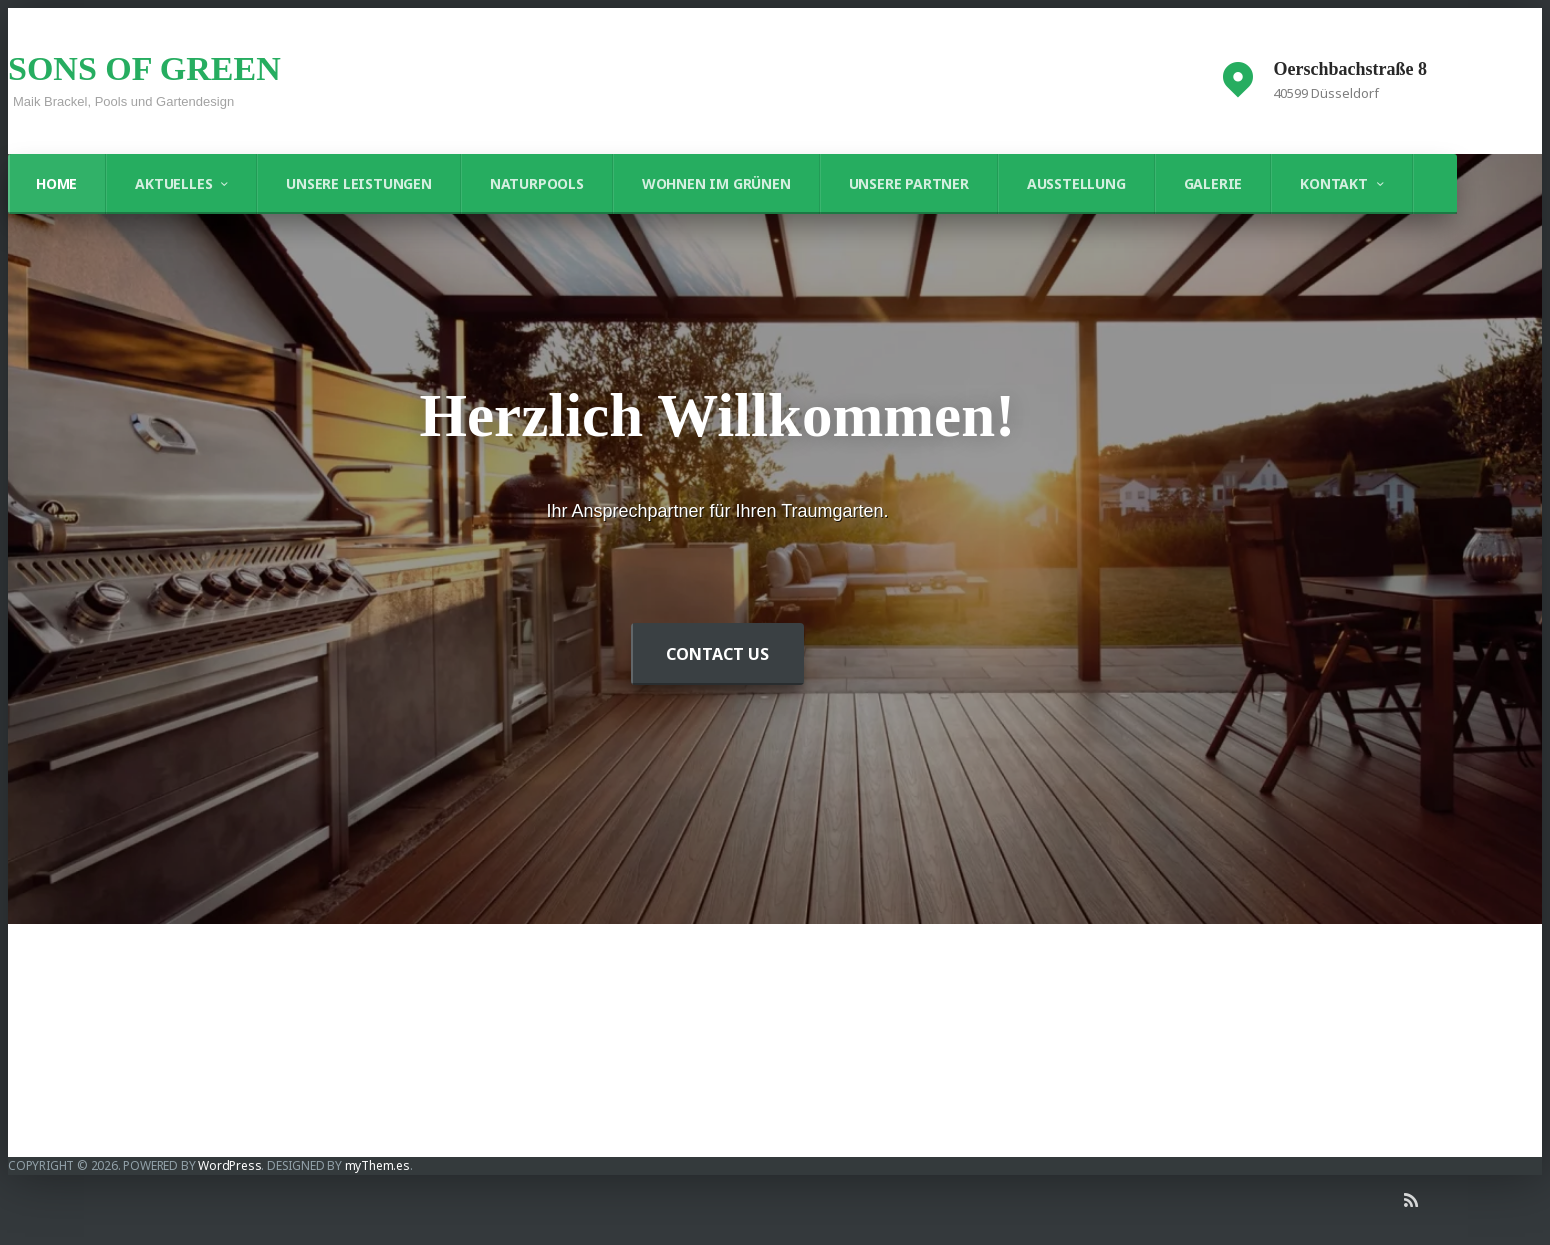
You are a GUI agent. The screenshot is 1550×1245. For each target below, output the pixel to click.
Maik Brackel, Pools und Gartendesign (123, 101)
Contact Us (717, 654)
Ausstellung (1076, 183)
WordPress (229, 1165)
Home (56, 183)
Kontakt (1334, 183)
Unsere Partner (909, 183)
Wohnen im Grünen (716, 183)
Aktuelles (173, 183)
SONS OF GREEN (144, 68)
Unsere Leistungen (359, 183)
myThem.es (377, 1165)
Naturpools (537, 183)
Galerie (1213, 183)
